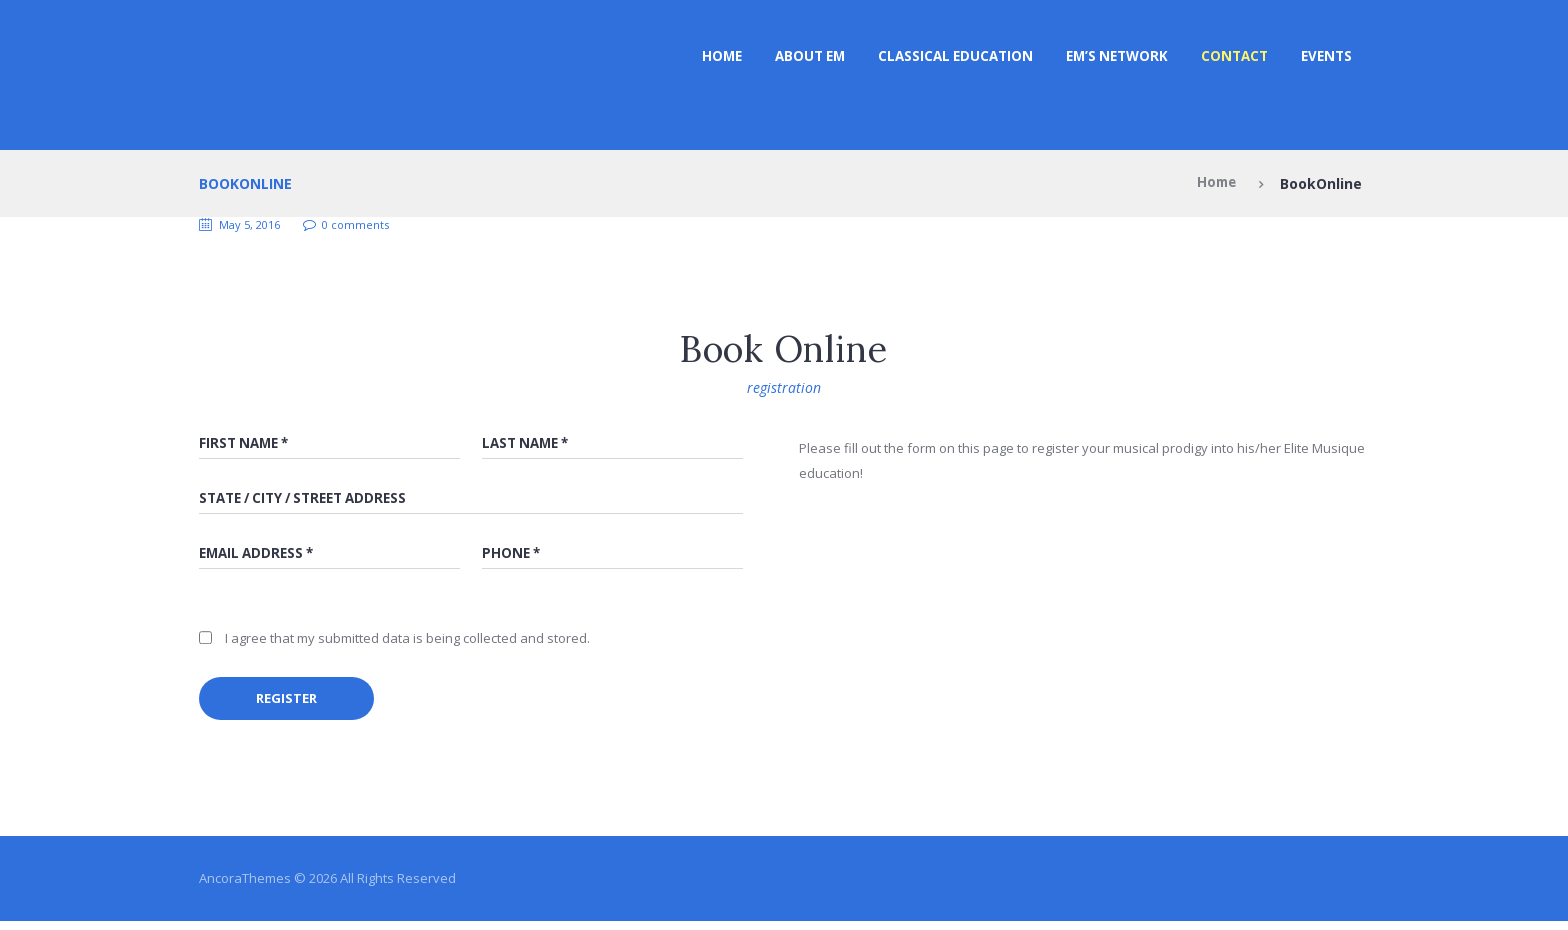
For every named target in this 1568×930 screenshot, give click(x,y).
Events (1325, 57)
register (294, 704)
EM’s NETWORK (1104, 57)
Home (688, 57)
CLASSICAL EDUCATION (934, 57)
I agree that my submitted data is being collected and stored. (407, 643)
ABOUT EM (781, 57)
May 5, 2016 (254, 224)
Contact (1228, 57)
